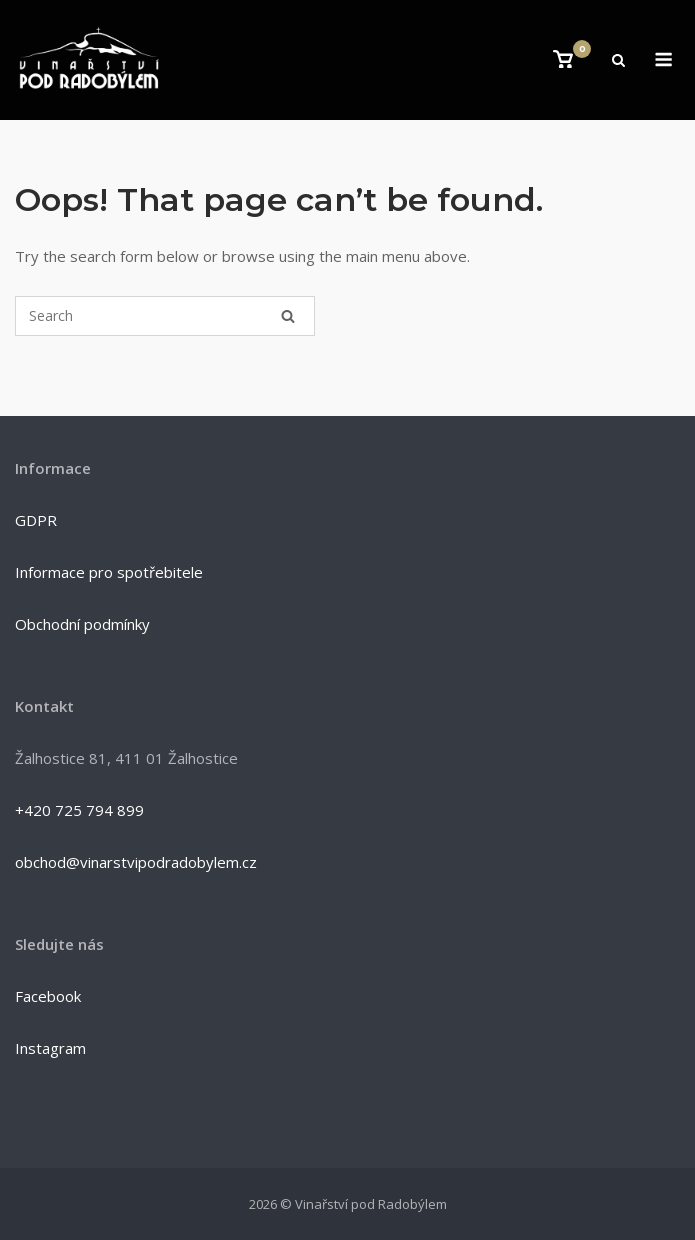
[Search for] (165, 316)
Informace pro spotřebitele (109, 572)
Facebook (48, 996)
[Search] (288, 316)
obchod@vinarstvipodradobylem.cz (136, 862)
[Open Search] (618, 62)
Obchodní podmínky (82, 624)
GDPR (36, 520)
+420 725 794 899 (79, 810)
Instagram (50, 1048)
